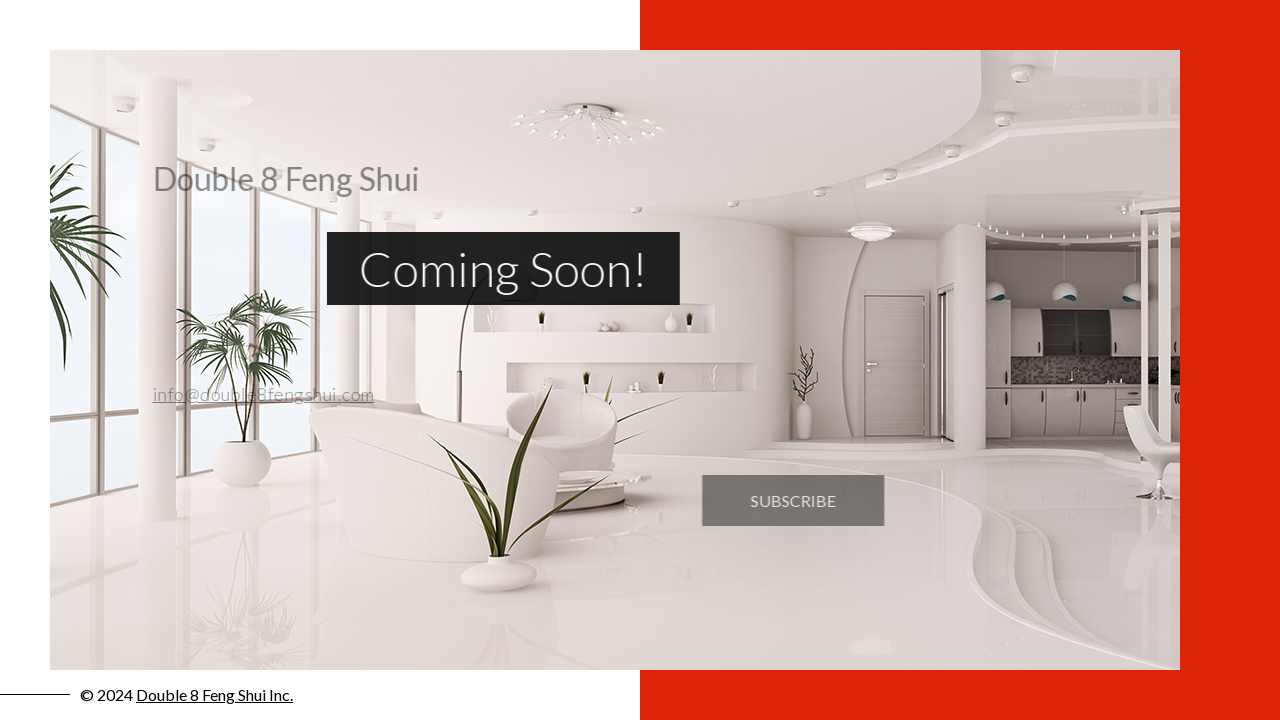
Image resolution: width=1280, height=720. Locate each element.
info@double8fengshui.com (256, 394)
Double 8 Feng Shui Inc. (214, 694)
